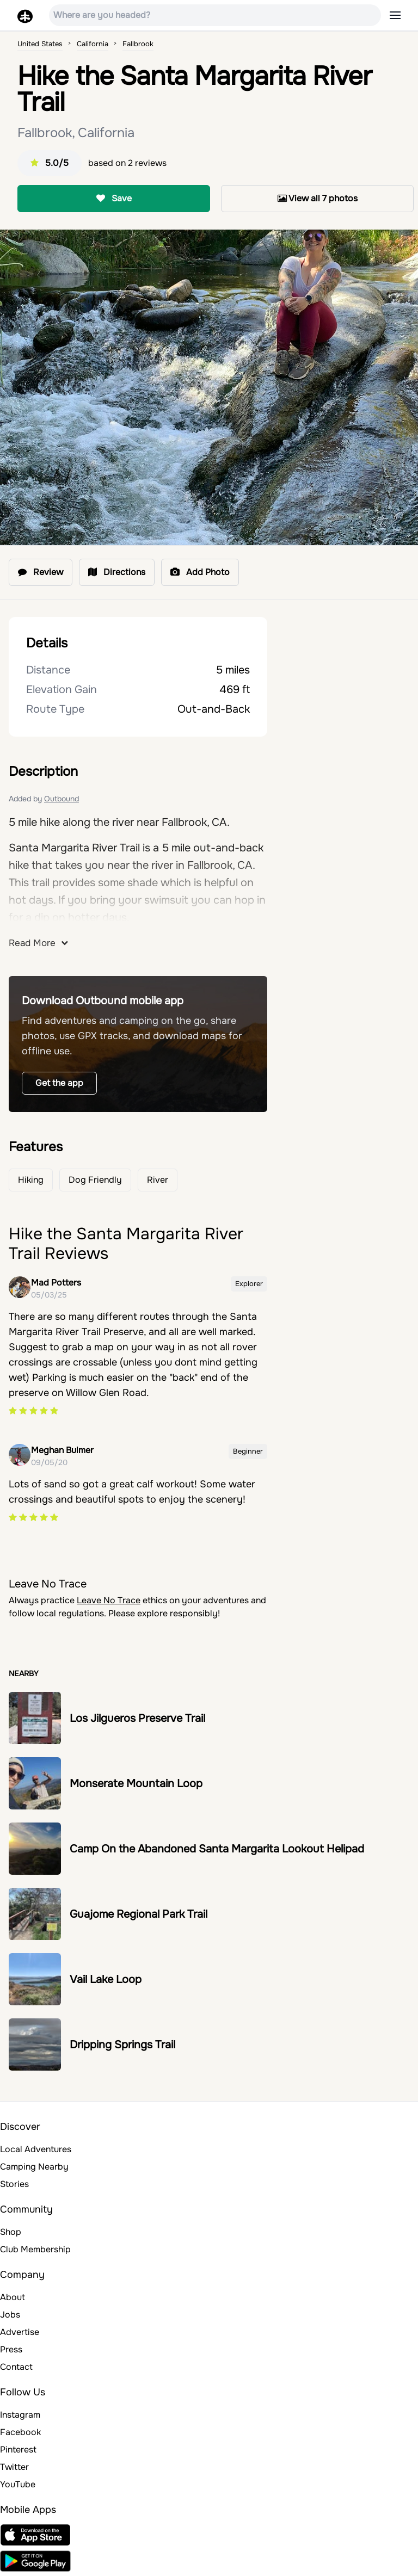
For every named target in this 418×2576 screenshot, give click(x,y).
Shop (10, 2232)
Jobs (10, 2314)
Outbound (61, 799)
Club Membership (35, 2249)
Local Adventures (35, 2149)
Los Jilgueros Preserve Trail (137, 1718)
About (12, 2297)
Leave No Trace (108, 1600)
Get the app (59, 1083)
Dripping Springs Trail (122, 2045)
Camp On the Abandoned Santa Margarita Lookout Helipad (217, 1849)
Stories (14, 2184)
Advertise (19, 2332)
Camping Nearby (34, 2166)
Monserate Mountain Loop (136, 1783)
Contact (16, 2367)
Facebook (20, 2432)
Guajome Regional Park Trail (138, 1914)
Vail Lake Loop (106, 1979)
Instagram (20, 2414)
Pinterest (18, 2449)
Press (11, 2349)
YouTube (17, 2484)
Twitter (14, 2467)
